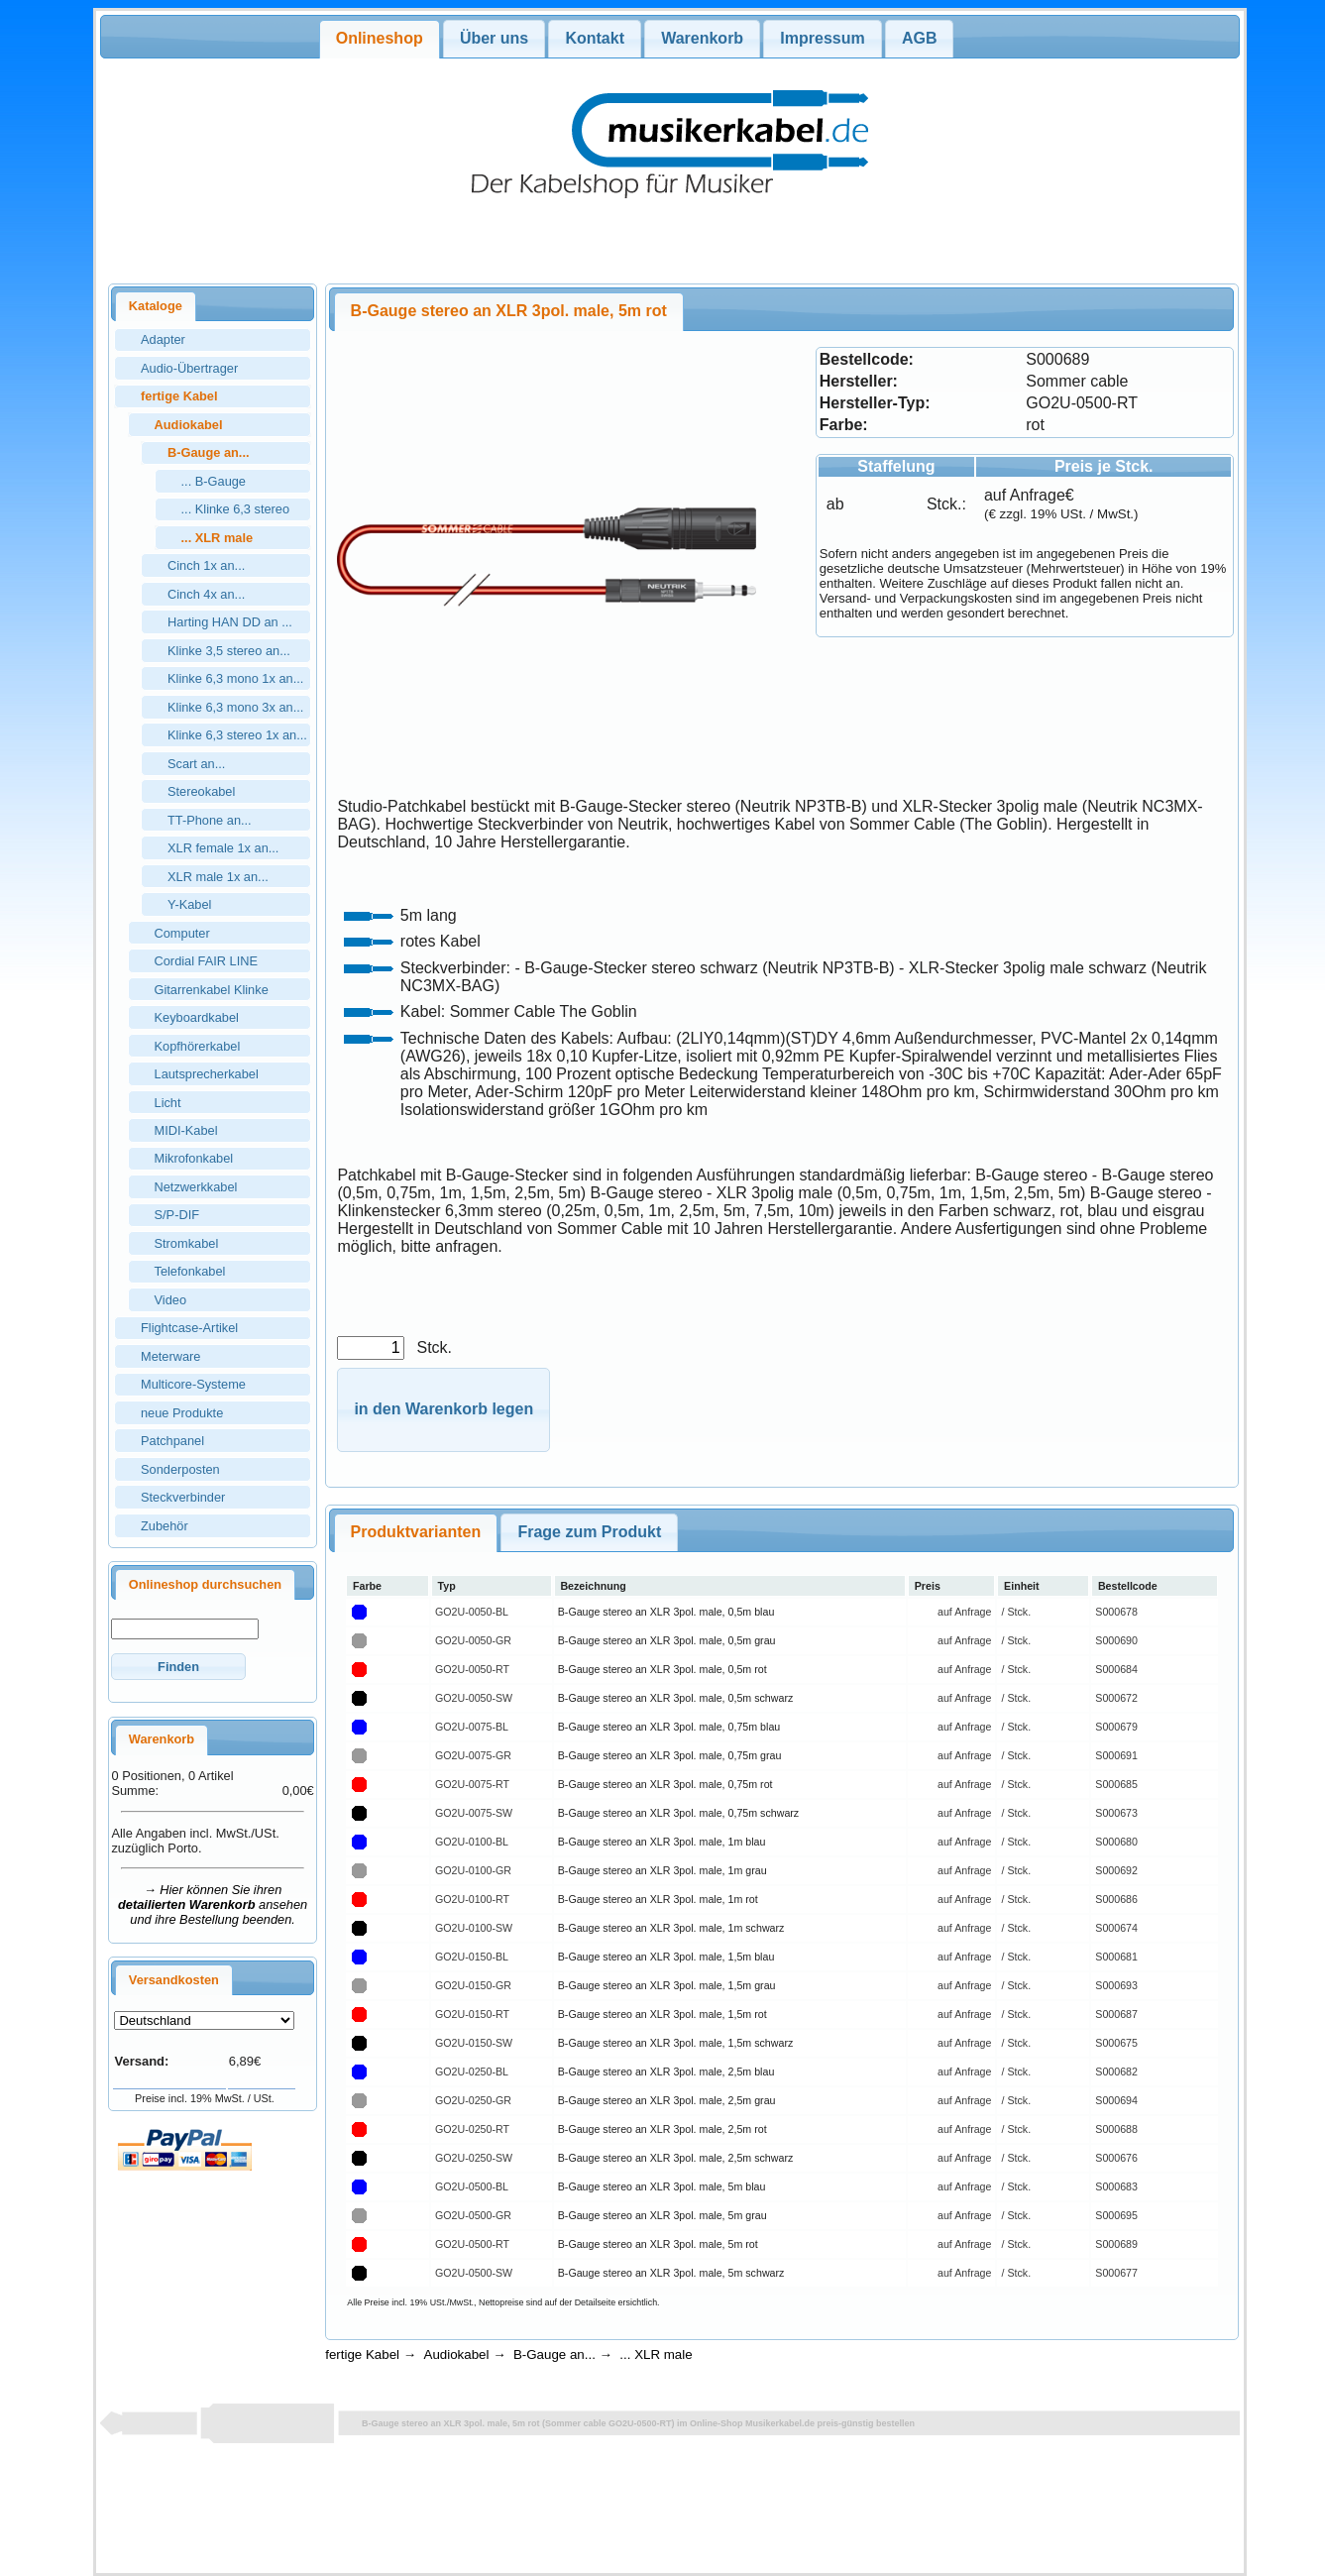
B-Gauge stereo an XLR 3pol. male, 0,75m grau (670, 1755)
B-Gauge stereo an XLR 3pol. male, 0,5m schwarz (676, 1698)
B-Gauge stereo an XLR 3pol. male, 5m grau (662, 2215)
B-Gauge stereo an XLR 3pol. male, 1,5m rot (662, 2014)
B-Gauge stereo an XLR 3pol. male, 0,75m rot (665, 1784)
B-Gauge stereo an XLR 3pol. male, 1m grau (662, 1870)
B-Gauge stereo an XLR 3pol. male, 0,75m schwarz (678, 1813)
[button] (178, 1666)
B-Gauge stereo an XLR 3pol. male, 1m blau (662, 1842)
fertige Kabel (362, 2354)
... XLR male (655, 2354)
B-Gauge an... (554, 2354)
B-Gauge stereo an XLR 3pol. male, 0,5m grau (667, 1640)
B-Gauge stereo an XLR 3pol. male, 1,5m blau (666, 1956)
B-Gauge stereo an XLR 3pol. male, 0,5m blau (666, 1612)
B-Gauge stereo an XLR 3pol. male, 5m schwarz (671, 2273)
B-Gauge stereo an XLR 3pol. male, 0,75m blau (669, 1727)
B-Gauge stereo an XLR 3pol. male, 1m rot (658, 1899)
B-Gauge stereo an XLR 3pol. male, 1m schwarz (671, 1928)
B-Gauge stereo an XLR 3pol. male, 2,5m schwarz (676, 2158)
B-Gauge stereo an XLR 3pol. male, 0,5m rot (662, 1669)
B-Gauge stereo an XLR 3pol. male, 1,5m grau (667, 1985)
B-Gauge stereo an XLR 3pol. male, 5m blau (662, 2186)
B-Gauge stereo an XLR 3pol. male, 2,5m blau (666, 2071)
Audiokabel (457, 2354)
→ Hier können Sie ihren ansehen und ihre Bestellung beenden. (212, 1904)
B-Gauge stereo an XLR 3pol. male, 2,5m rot (662, 2129)
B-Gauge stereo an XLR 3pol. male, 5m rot (658, 2244)
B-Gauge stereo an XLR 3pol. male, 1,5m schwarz (676, 2043)
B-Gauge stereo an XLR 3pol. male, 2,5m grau (667, 2100)
